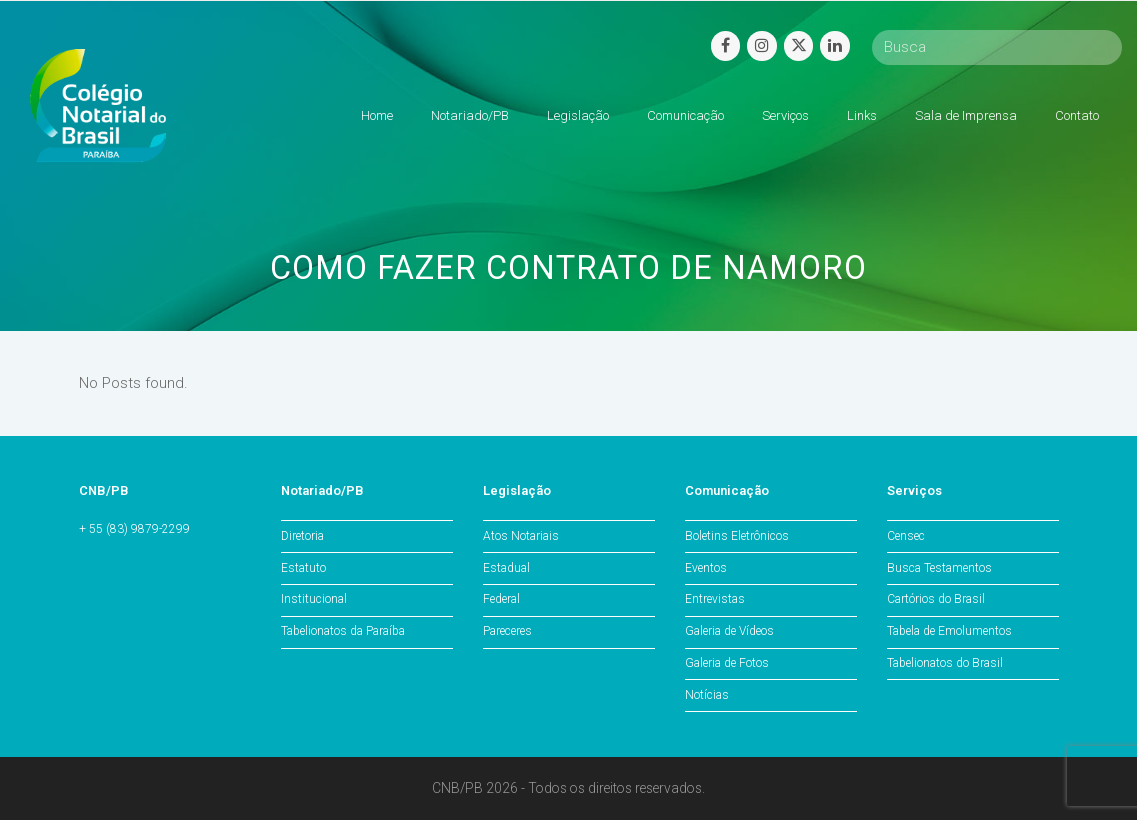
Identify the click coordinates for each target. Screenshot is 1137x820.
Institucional (314, 599)
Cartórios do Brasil (936, 599)
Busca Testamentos (939, 568)
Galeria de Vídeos (729, 631)
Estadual (506, 568)
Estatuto (303, 568)
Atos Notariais (521, 536)
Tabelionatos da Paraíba (343, 631)
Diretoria (302, 536)
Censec (906, 536)
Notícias (707, 695)
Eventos (706, 568)
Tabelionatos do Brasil (945, 663)
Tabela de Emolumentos (949, 631)
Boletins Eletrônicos (737, 536)
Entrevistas (715, 599)
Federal (501, 599)
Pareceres (507, 631)
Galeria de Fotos (727, 663)
